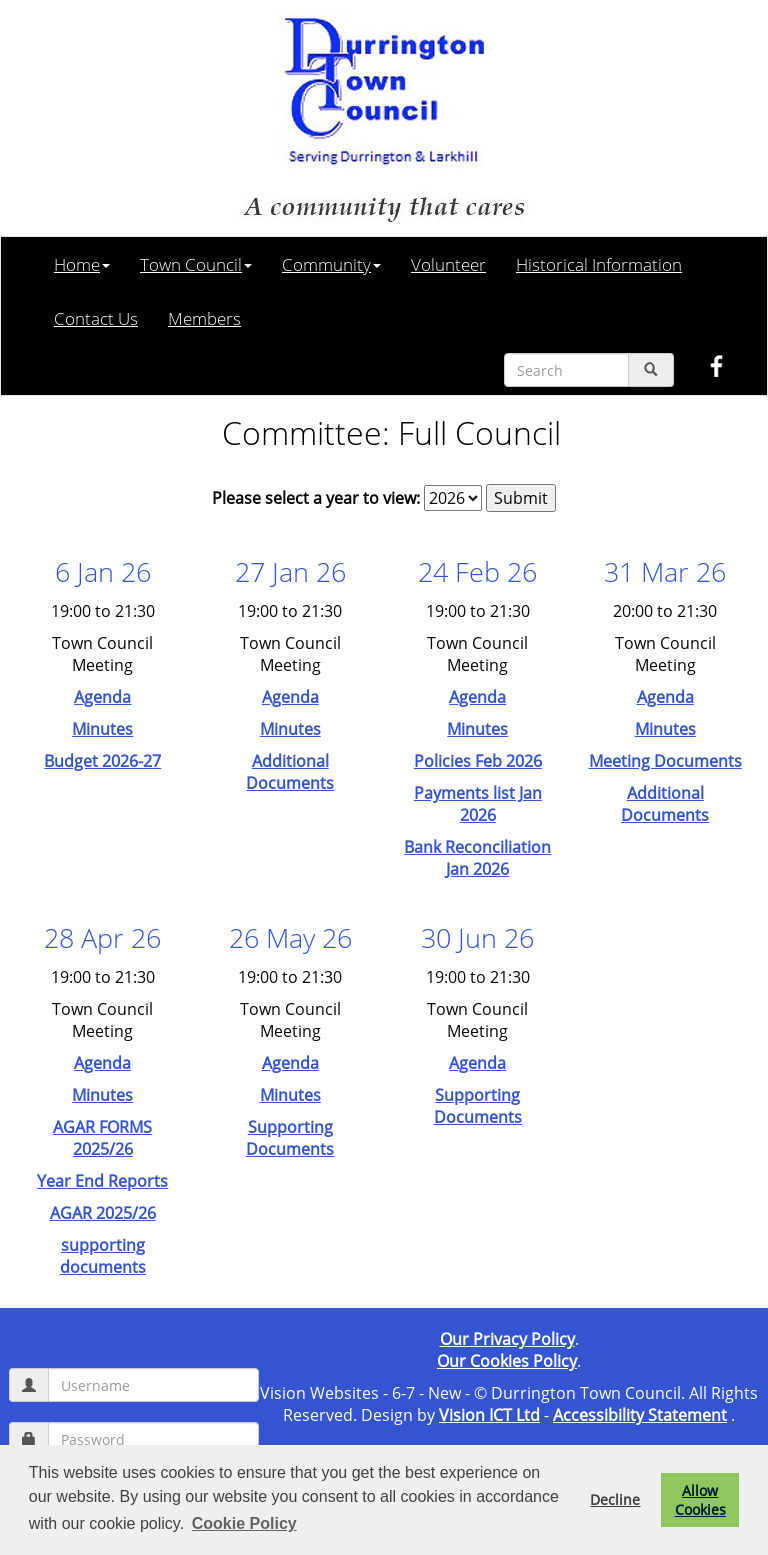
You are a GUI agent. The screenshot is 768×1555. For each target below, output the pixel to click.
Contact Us (96, 318)
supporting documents (103, 1256)
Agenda (102, 697)
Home (82, 264)
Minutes (102, 729)
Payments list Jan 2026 (478, 804)
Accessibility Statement (640, 1415)
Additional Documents (290, 772)
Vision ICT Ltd (489, 1415)
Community (331, 264)
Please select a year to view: (316, 498)
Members (204, 318)
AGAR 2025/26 (103, 1213)
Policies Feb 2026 (478, 761)
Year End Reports (102, 1181)
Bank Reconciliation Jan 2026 (477, 858)
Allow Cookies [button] (700, 1500)
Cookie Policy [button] (244, 1523)
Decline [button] (615, 1499)
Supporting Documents (290, 1138)
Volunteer (448, 264)
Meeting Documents (665, 761)
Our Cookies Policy (507, 1361)
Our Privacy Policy (507, 1339)
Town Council (196, 264)
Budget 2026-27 (102, 761)
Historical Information (599, 264)
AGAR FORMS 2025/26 (102, 1138)
